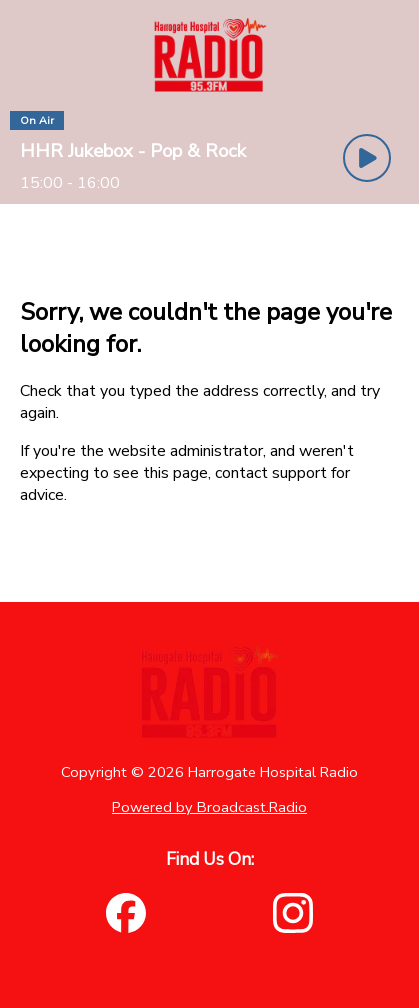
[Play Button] (367, 158)
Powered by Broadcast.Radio (209, 807)
